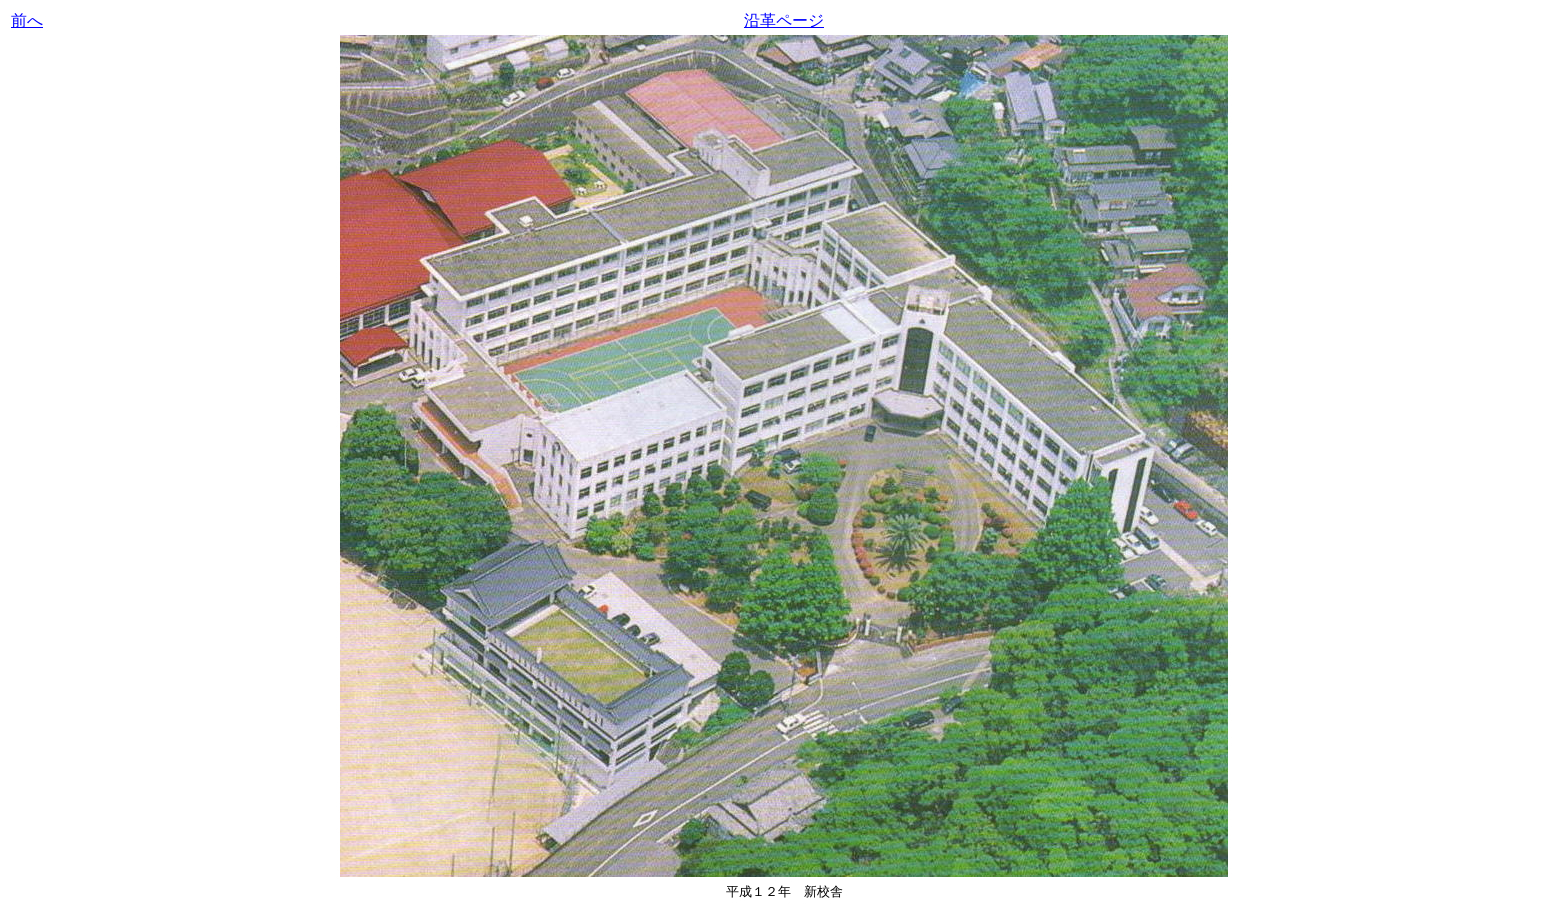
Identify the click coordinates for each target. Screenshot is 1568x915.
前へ (27, 20)
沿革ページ (784, 20)
